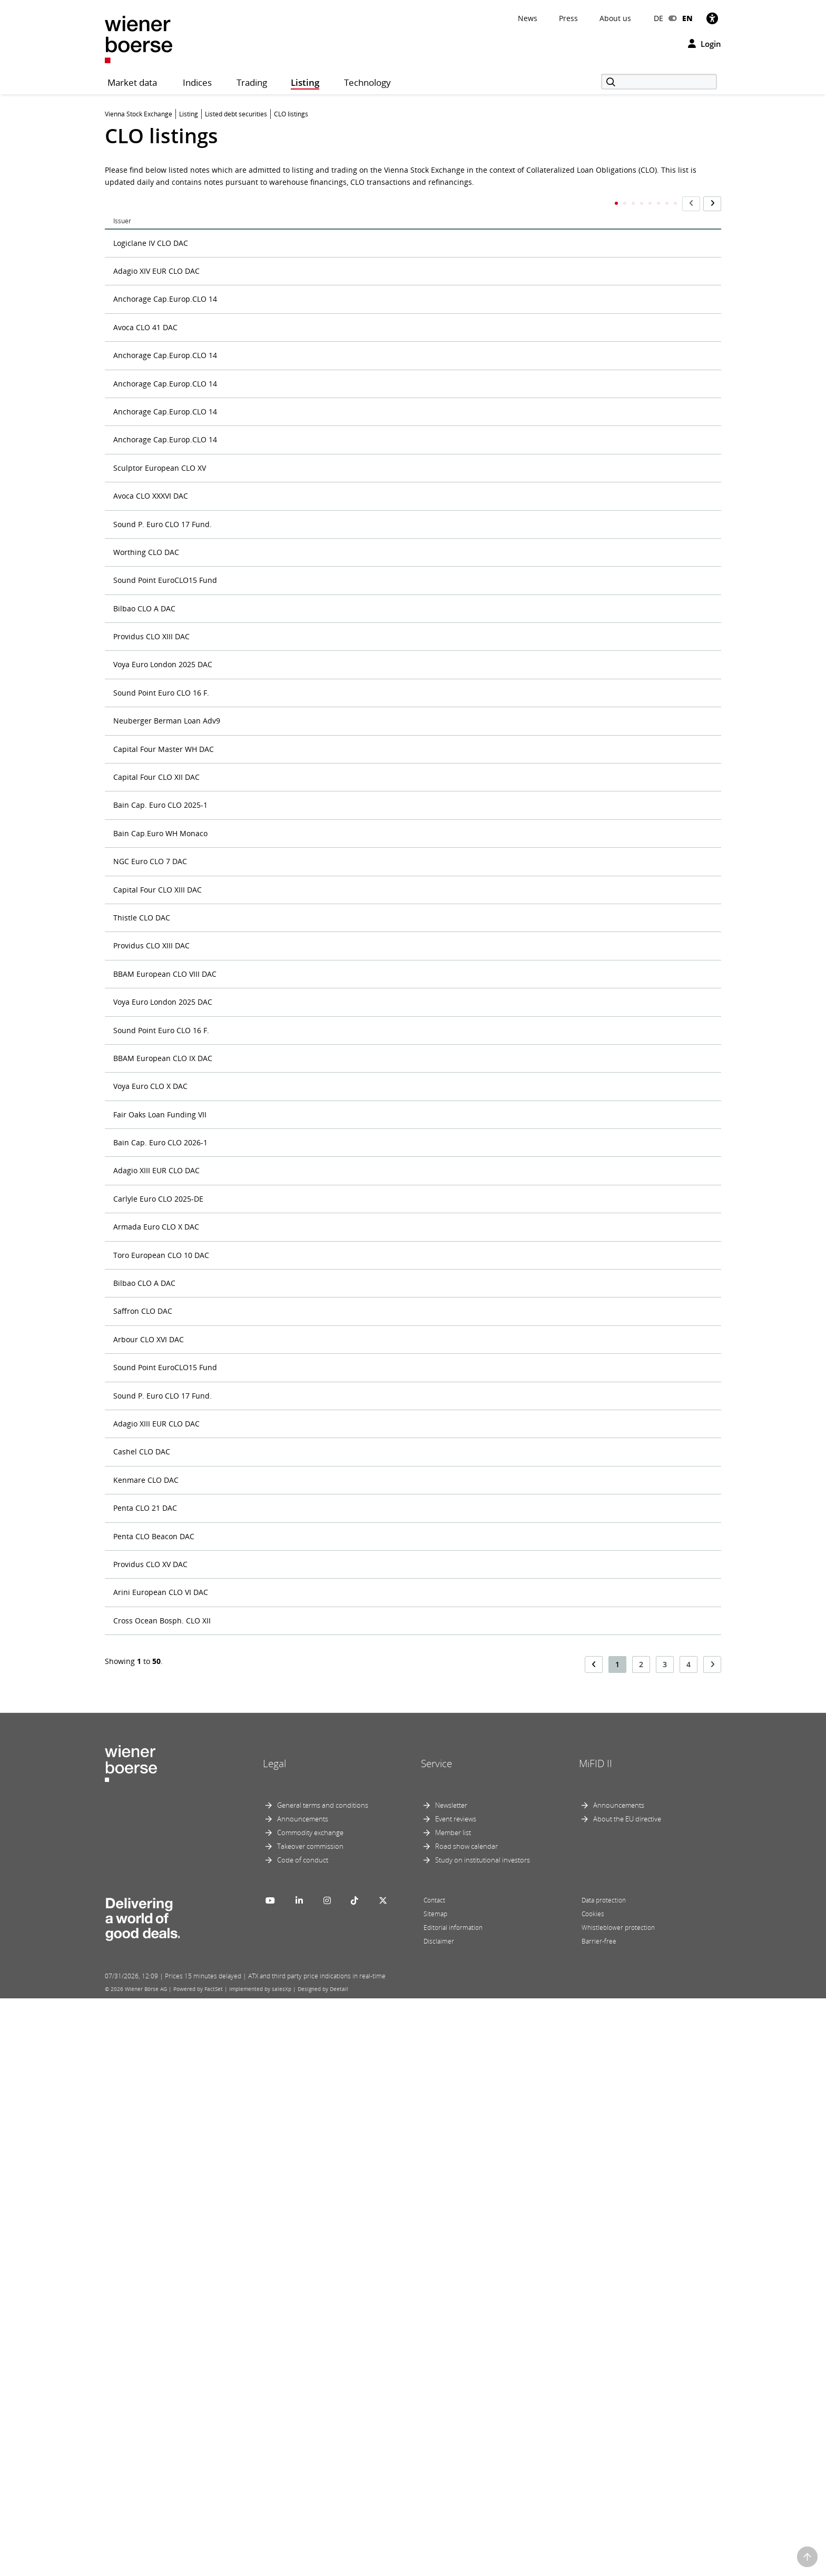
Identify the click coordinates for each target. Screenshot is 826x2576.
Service (436, 2341)
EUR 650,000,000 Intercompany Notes (296, 1986)
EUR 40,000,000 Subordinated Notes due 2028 (311, 1348)
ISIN (437, 199)
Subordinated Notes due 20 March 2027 (300, 2146)
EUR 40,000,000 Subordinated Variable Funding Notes (325, 1468)
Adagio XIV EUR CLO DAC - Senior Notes (300, 271)
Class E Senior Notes (266, 510)
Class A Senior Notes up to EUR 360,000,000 (307, 350)
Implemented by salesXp (260, 2566)
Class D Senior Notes (266, 470)
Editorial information (453, 2505)
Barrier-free (599, 2518)
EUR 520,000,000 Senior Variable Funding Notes (314, 1907)
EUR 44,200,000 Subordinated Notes (294, 1747)
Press (568, 18)
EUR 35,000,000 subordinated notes (293, 670)
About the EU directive (627, 2396)
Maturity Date (685, 204)
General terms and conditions (322, 2382)
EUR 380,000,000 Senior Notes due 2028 (300, 869)
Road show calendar (466, 2424)
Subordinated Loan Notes (275, 2067)
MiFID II (595, 2341)
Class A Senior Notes (266, 310)
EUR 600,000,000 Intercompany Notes (296, 1946)
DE (658, 18)
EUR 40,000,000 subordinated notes (293, 989)
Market (502, 199)
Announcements (302, 2396)
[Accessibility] (712, 18)
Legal (274, 2341)
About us (615, 18)
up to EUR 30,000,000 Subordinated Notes (305, 231)
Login (704, 43)
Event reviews (455, 2396)
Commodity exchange (310, 2410)
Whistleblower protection (618, 2505)
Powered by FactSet (198, 2566)
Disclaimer (439, 2518)
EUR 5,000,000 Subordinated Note (290, 1827)
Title (223, 199)
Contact (434, 2477)
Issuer (122, 199)
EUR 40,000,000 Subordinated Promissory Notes (315, 1428)
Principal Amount (601, 204)
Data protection (604, 2477)
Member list (453, 2410)
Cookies (593, 2491)
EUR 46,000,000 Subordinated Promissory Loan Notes (325, 1787)
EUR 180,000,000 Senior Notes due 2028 (300, 630)
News (527, 18)
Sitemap (435, 2491)
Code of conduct (302, 2437)
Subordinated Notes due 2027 (283, 2186)
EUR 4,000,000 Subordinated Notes (292, 909)
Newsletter (451, 2382)
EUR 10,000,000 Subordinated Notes (294, 590)
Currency (655, 204)
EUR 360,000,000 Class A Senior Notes (296, 750)
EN (687, 18)
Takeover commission (310, 2424)
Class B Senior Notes (266, 390)
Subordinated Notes (265, 2106)
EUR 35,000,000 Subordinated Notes (294, 710)
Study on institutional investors (482, 2437)
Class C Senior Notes (266, 430)
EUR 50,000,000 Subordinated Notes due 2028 (311, 1867)
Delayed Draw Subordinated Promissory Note (311, 550)
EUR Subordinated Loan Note (282, 2027)
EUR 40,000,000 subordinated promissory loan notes (323, 1388)
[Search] (659, 82)
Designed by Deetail (323, 2566)
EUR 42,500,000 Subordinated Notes (294, 1707)
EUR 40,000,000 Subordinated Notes (294, 949)
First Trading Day (554, 204)
